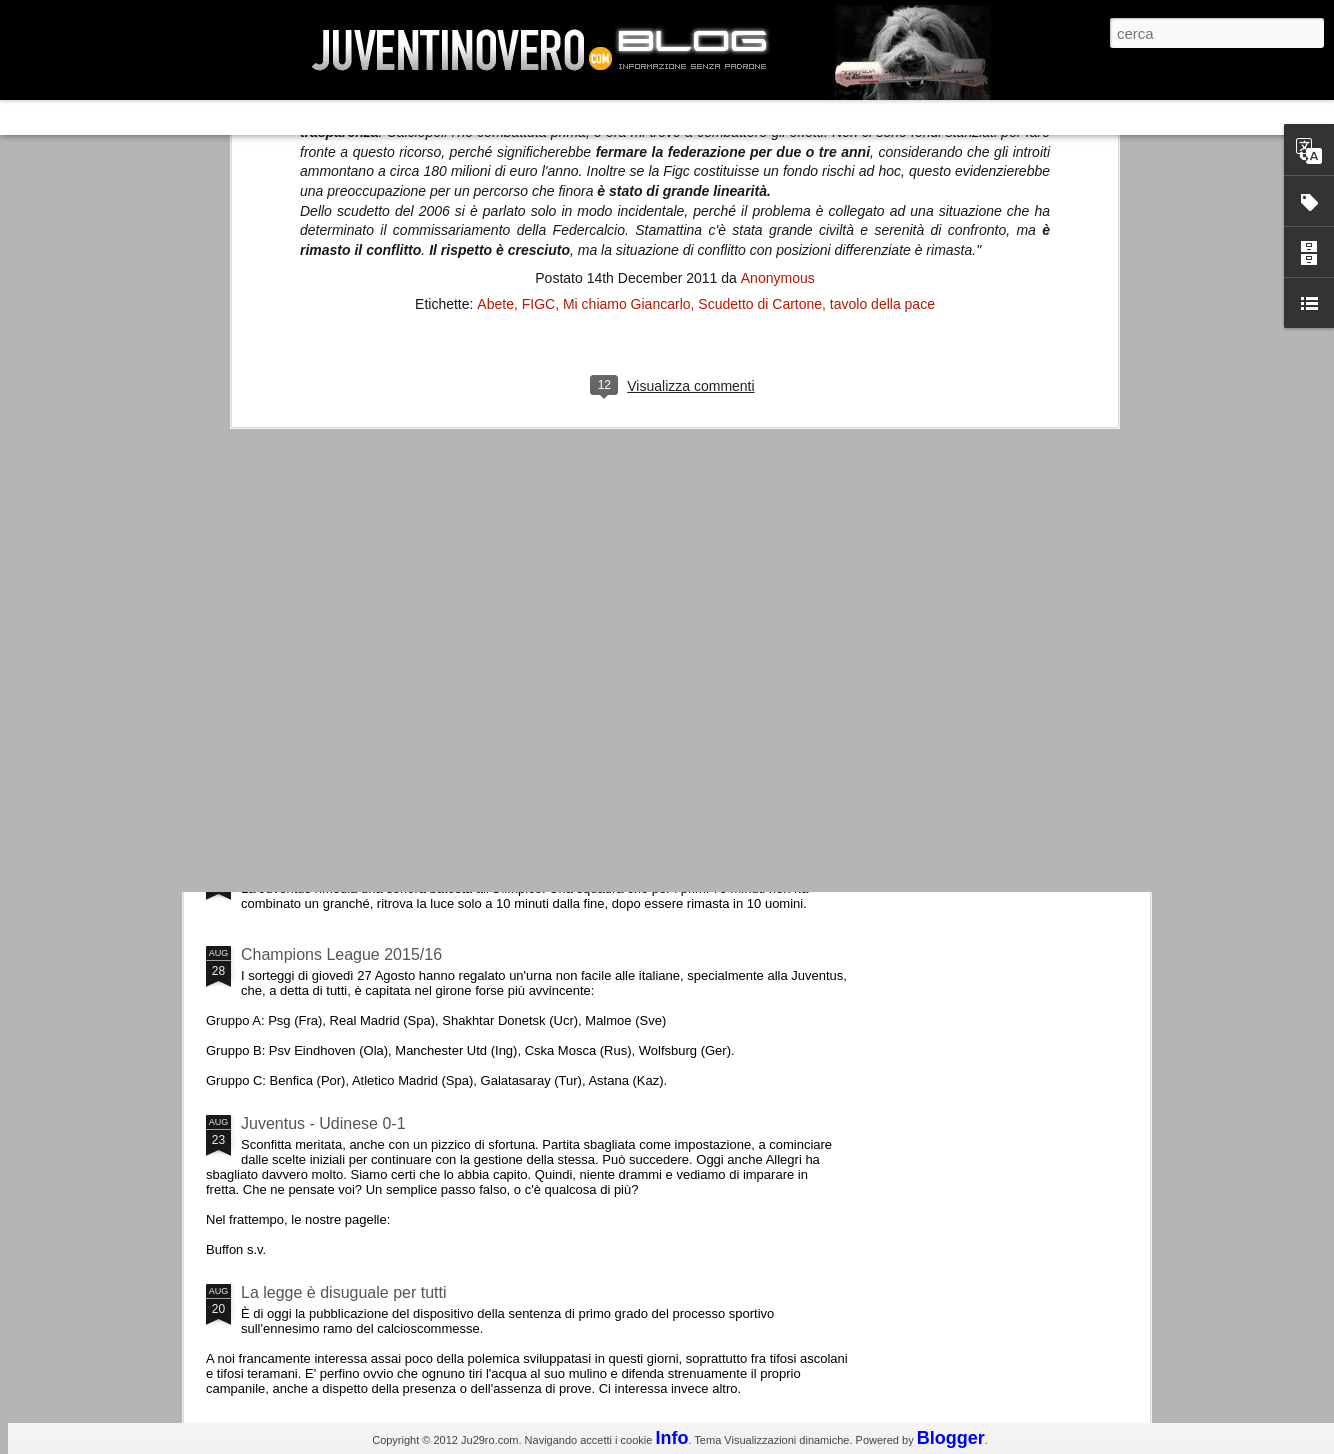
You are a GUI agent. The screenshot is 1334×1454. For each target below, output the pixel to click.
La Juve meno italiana (319, 758)
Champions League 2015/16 (341, 954)
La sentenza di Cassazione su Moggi (1026, 598)
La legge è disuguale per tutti (343, 1292)
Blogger (951, 1438)
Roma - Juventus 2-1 (315, 867)
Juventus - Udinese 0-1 (323, 1123)
